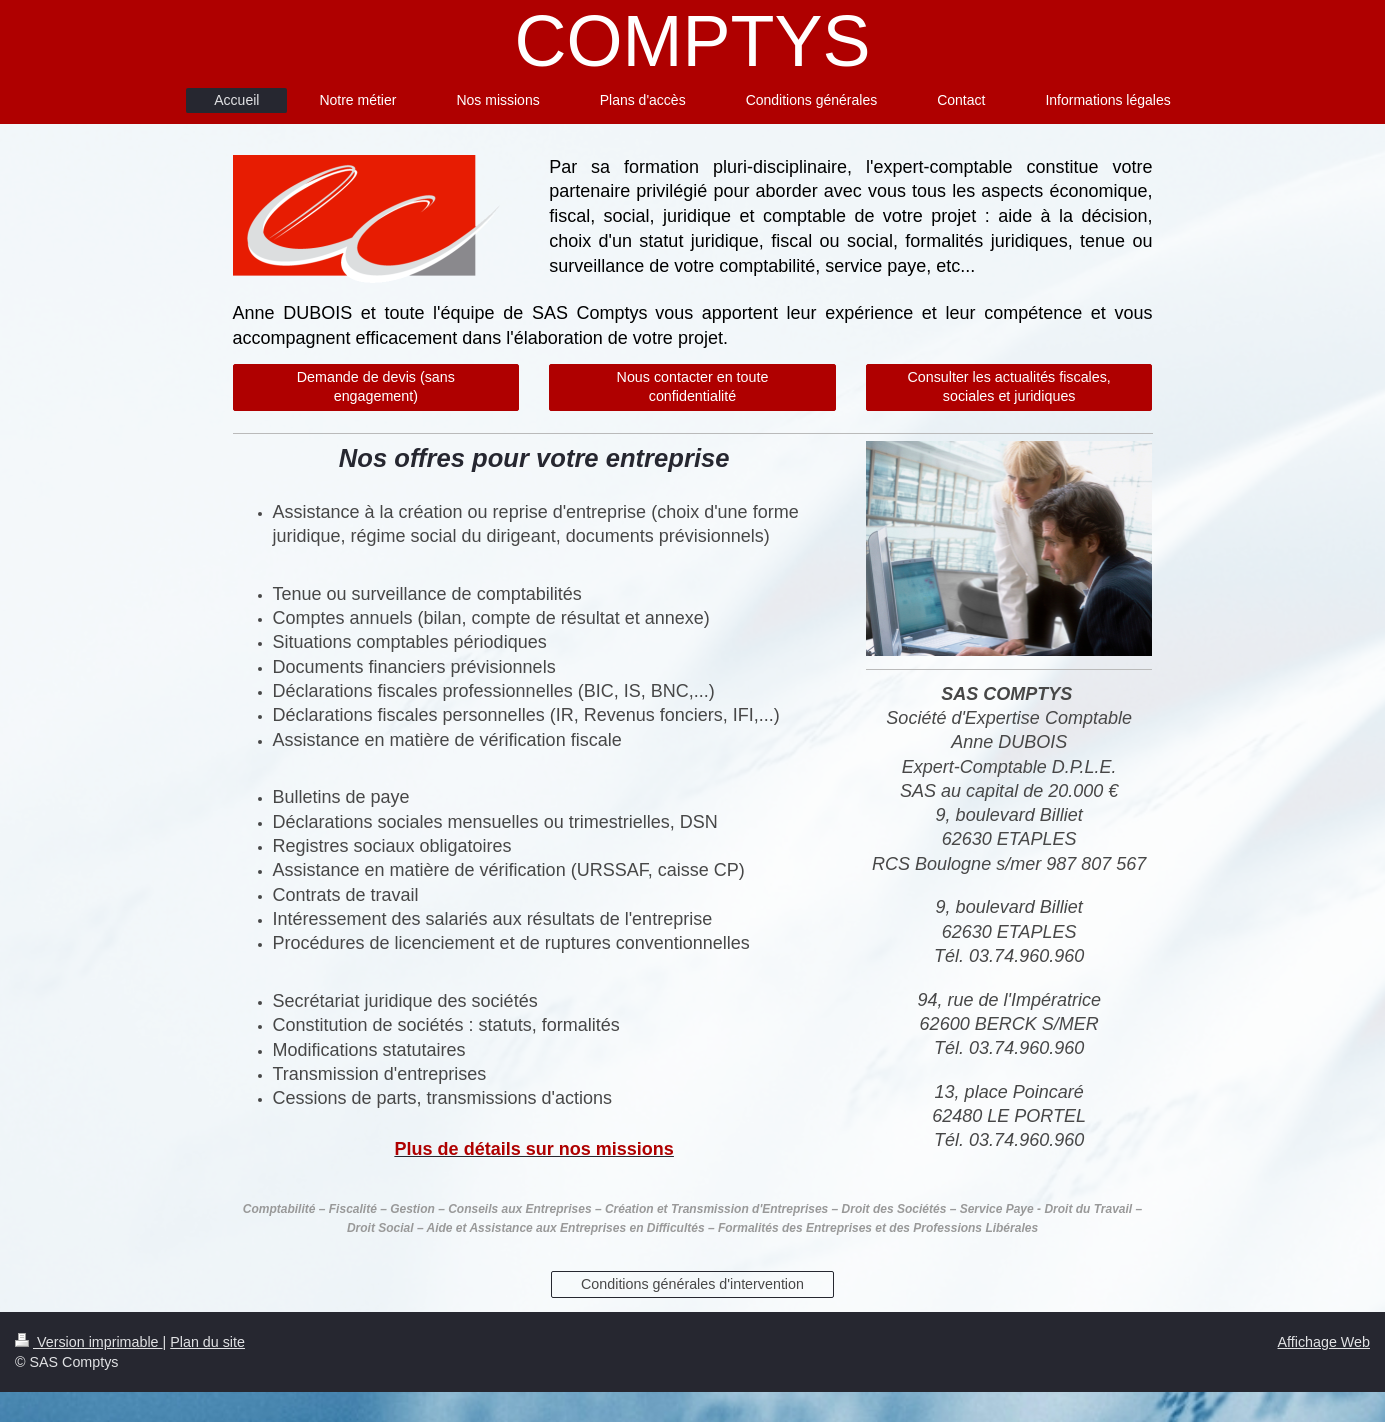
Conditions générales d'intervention (692, 1284)
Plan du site (207, 1342)
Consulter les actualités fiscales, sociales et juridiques (1008, 386)
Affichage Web (1324, 1342)
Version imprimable (89, 1342)
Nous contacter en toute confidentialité (693, 386)
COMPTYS (692, 41)
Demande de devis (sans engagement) (376, 386)
